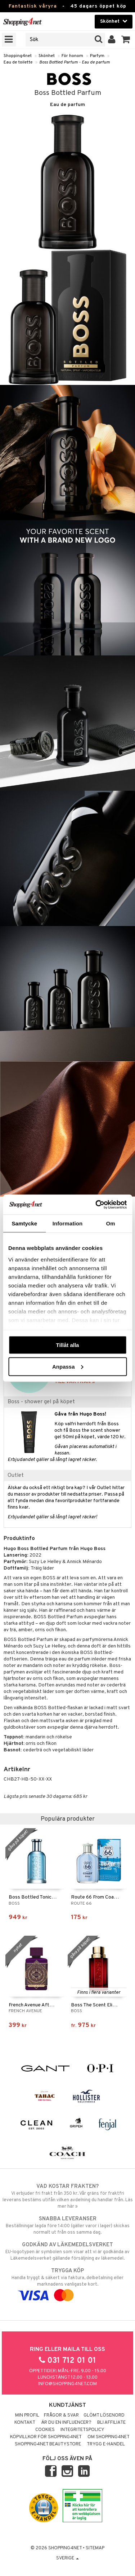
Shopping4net (18, 56)
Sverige (67, 2558)
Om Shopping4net (108, 2437)
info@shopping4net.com (67, 2384)
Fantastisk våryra (33, 6)
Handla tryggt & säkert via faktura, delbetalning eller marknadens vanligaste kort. (67, 2283)
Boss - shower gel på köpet (41, 1401)
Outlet (16, 1475)
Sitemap (95, 2548)
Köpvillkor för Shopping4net (46, 2437)
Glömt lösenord (104, 2415)
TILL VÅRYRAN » (74, 1382)
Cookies (45, 2430)
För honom (72, 56)
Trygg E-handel (106, 2444)
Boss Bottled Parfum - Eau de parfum (74, 62)
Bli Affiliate (111, 2423)
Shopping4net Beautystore (48, 2444)
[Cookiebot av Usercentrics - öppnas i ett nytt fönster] (96, 1204)
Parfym (97, 56)
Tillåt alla (67, 1345)
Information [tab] (68, 1223)
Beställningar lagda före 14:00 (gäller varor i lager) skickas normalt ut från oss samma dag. (67, 2225)
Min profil (27, 2415)
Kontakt (24, 2423)
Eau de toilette (18, 62)
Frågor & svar (61, 2415)
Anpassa (68, 1366)
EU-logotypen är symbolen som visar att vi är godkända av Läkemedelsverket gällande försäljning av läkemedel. (67, 2251)
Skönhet (47, 56)
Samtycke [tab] (24, 1223)
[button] (125, 40)
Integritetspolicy (82, 2430)
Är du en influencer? (66, 2423)
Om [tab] (110, 1223)
